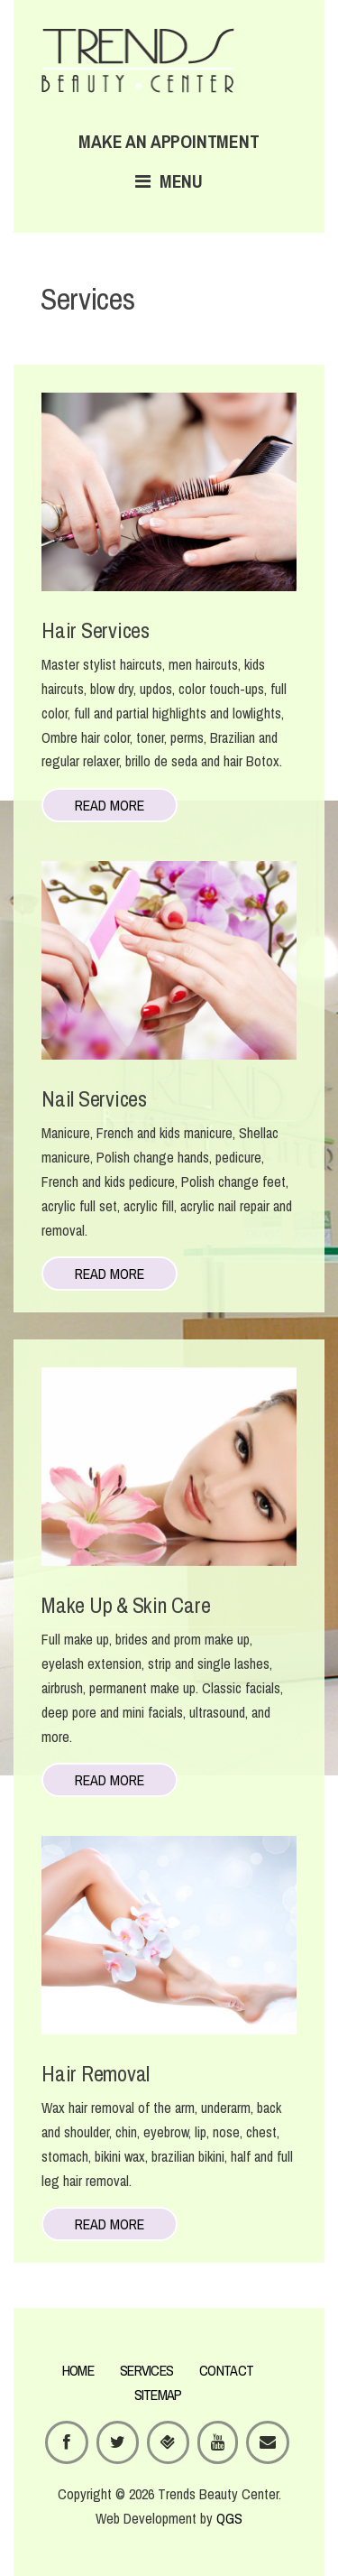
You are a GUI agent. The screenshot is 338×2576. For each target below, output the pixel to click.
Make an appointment (168, 141)
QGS (229, 2518)
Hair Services (95, 630)
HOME (78, 2370)
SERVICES (146, 2370)
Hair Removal (95, 2073)
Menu (169, 181)
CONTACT (226, 2370)
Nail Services (94, 1098)
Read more (109, 805)
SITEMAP (158, 2395)
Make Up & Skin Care (125, 1604)
